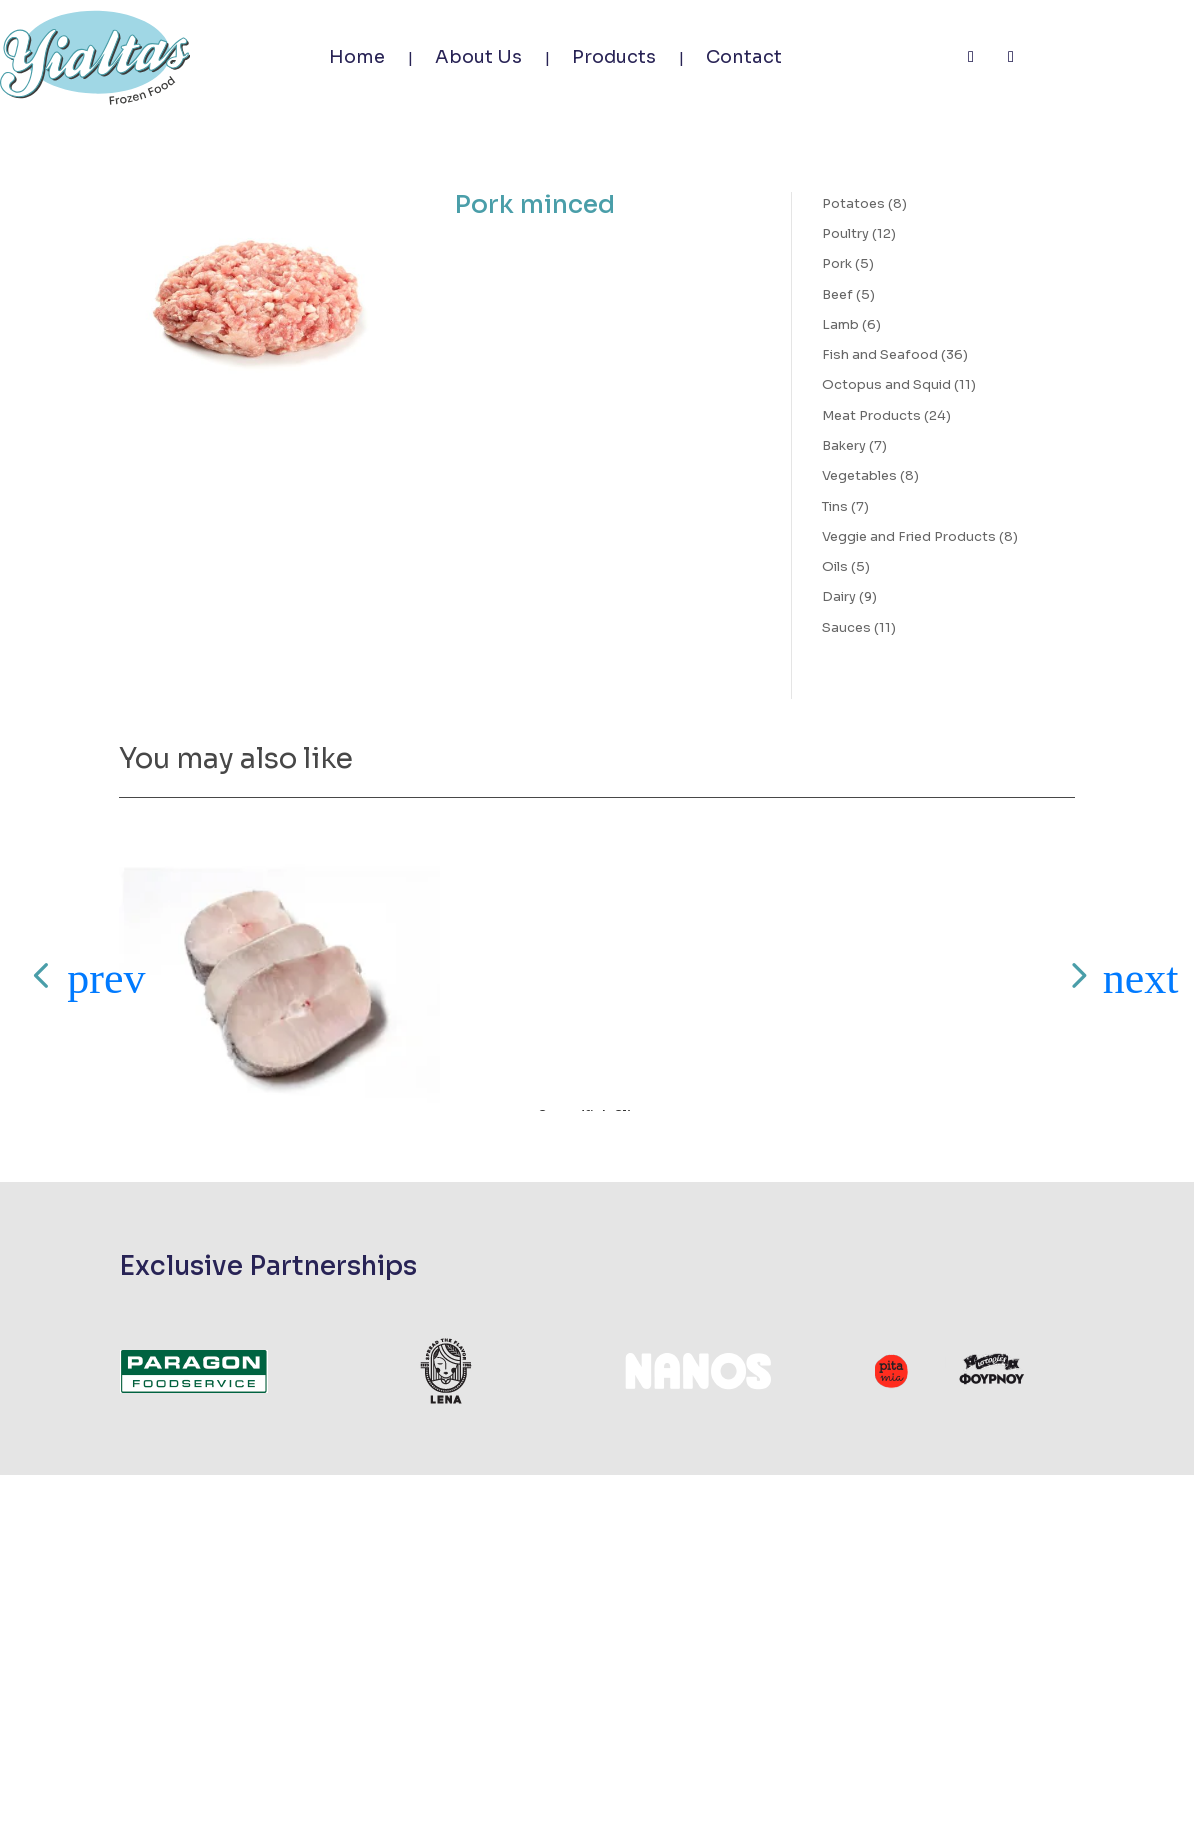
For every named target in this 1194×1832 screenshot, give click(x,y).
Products (614, 57)
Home (357, 57)
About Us (478, 57)
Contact (744, 57)
